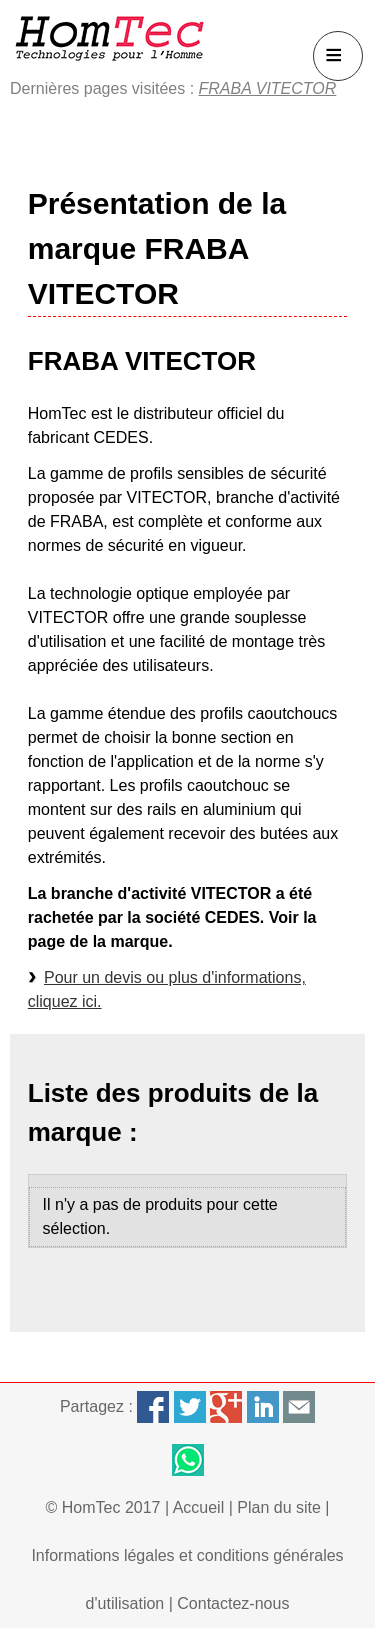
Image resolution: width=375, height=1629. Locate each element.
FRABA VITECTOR (268, 88)
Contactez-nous (233, 1603)
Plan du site (279, 1507)
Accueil (199, 1507)
